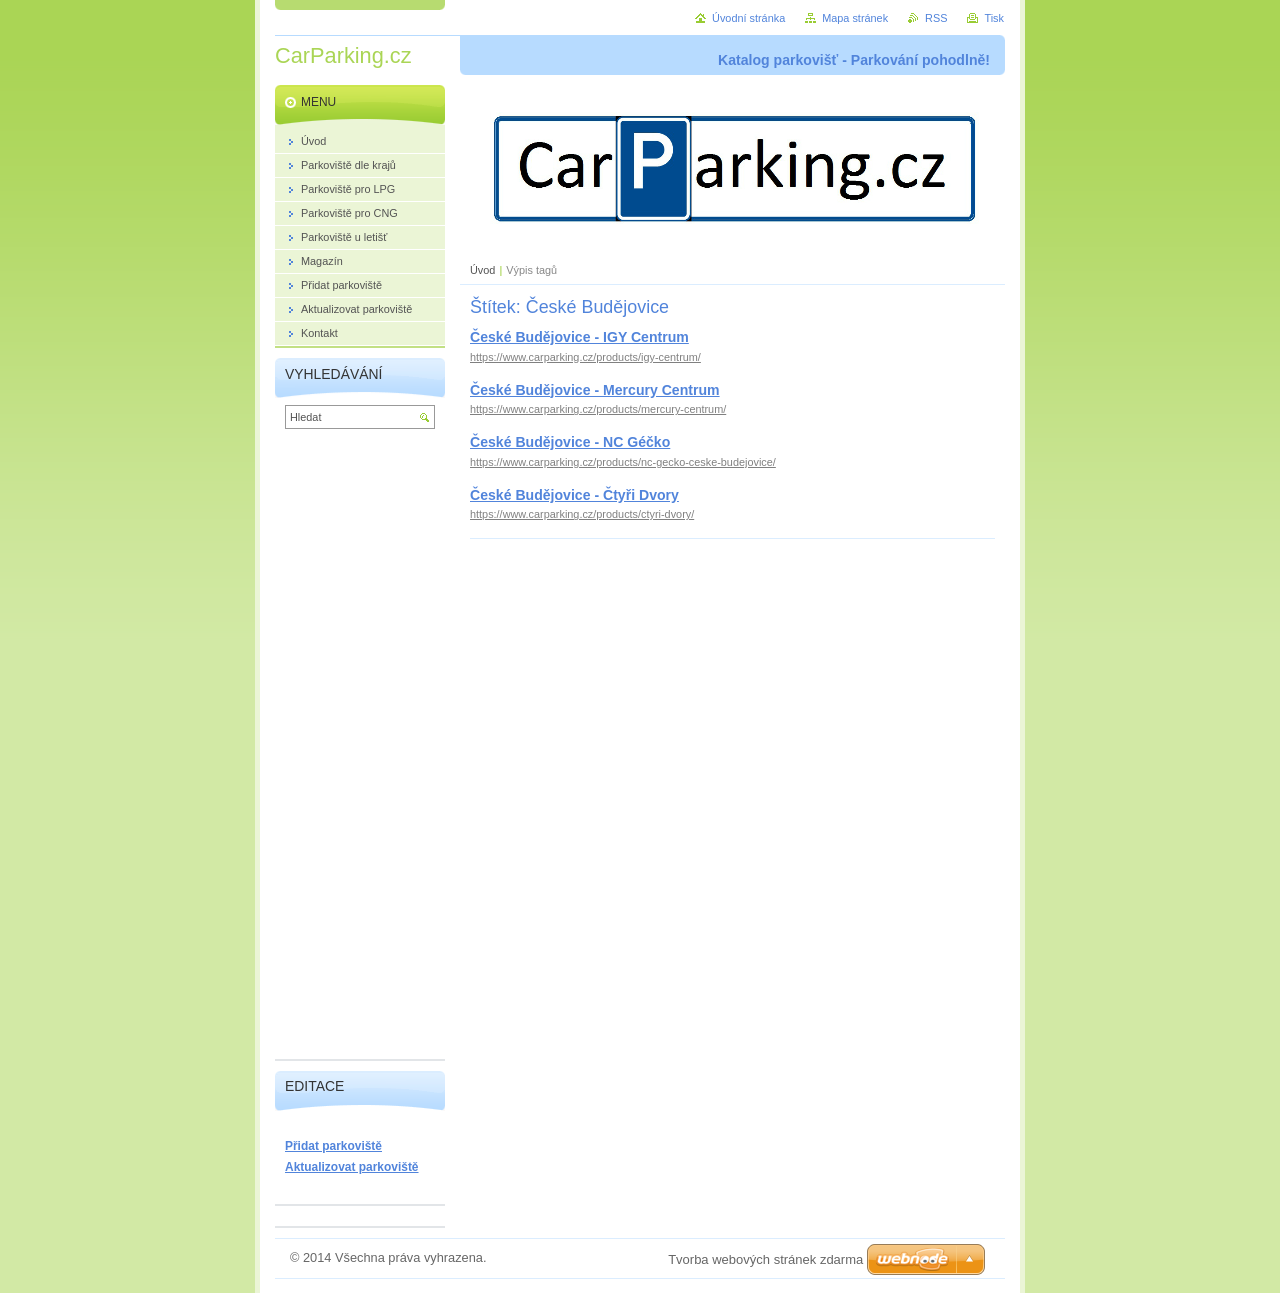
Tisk (994, 18)
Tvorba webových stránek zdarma (765, 1259)
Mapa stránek (855, 18)
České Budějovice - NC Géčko (570, 442)
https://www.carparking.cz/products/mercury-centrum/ (598, 409)
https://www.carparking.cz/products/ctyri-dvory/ (582, 514)
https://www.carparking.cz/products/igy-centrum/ (585, 357)
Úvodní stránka (748, 18)
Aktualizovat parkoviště (352, 1167)
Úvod (482, 270)
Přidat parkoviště (333, 1146)
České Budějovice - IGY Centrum (579, 337)
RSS (936, 18)
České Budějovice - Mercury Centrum (595, 390)
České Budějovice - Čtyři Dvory (574, 495)
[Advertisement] (360, 749)
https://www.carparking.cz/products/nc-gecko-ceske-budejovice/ (623, 462)
